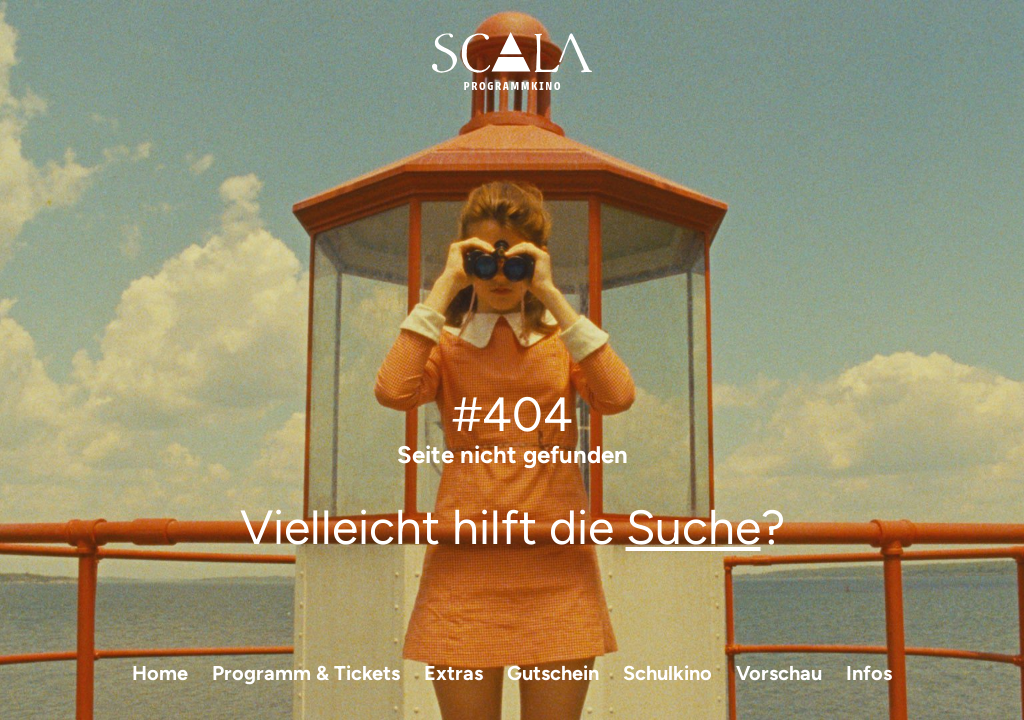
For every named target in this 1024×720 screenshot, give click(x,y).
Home (160, 673)
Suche (693, 527)
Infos (869, 673)
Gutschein (553, 673)
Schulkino (667, 673)
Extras (453, 673)
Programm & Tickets (306, 673)
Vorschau (779, 673)
